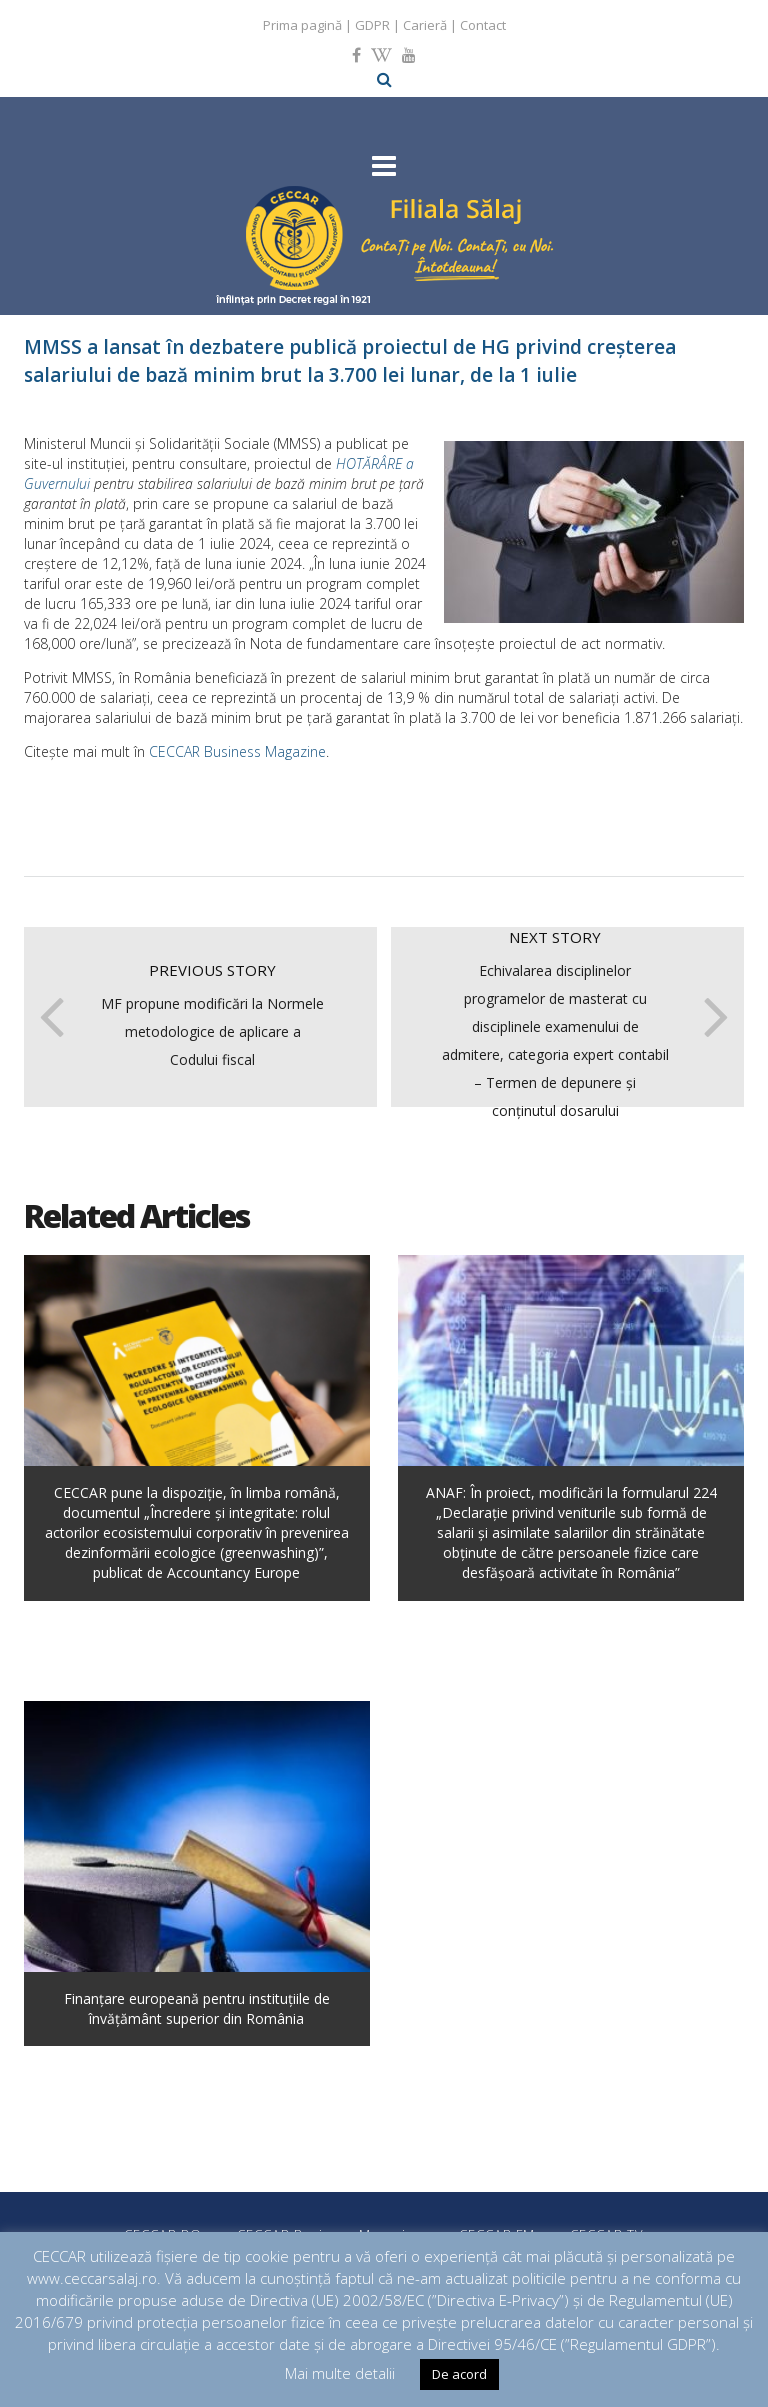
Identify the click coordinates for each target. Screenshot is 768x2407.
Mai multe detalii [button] (340, 2373)
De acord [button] (459, 2374)
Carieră (425, 25)
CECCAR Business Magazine (237, 751)
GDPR (372, 25)
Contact (483, 25)
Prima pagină (302, 25)
